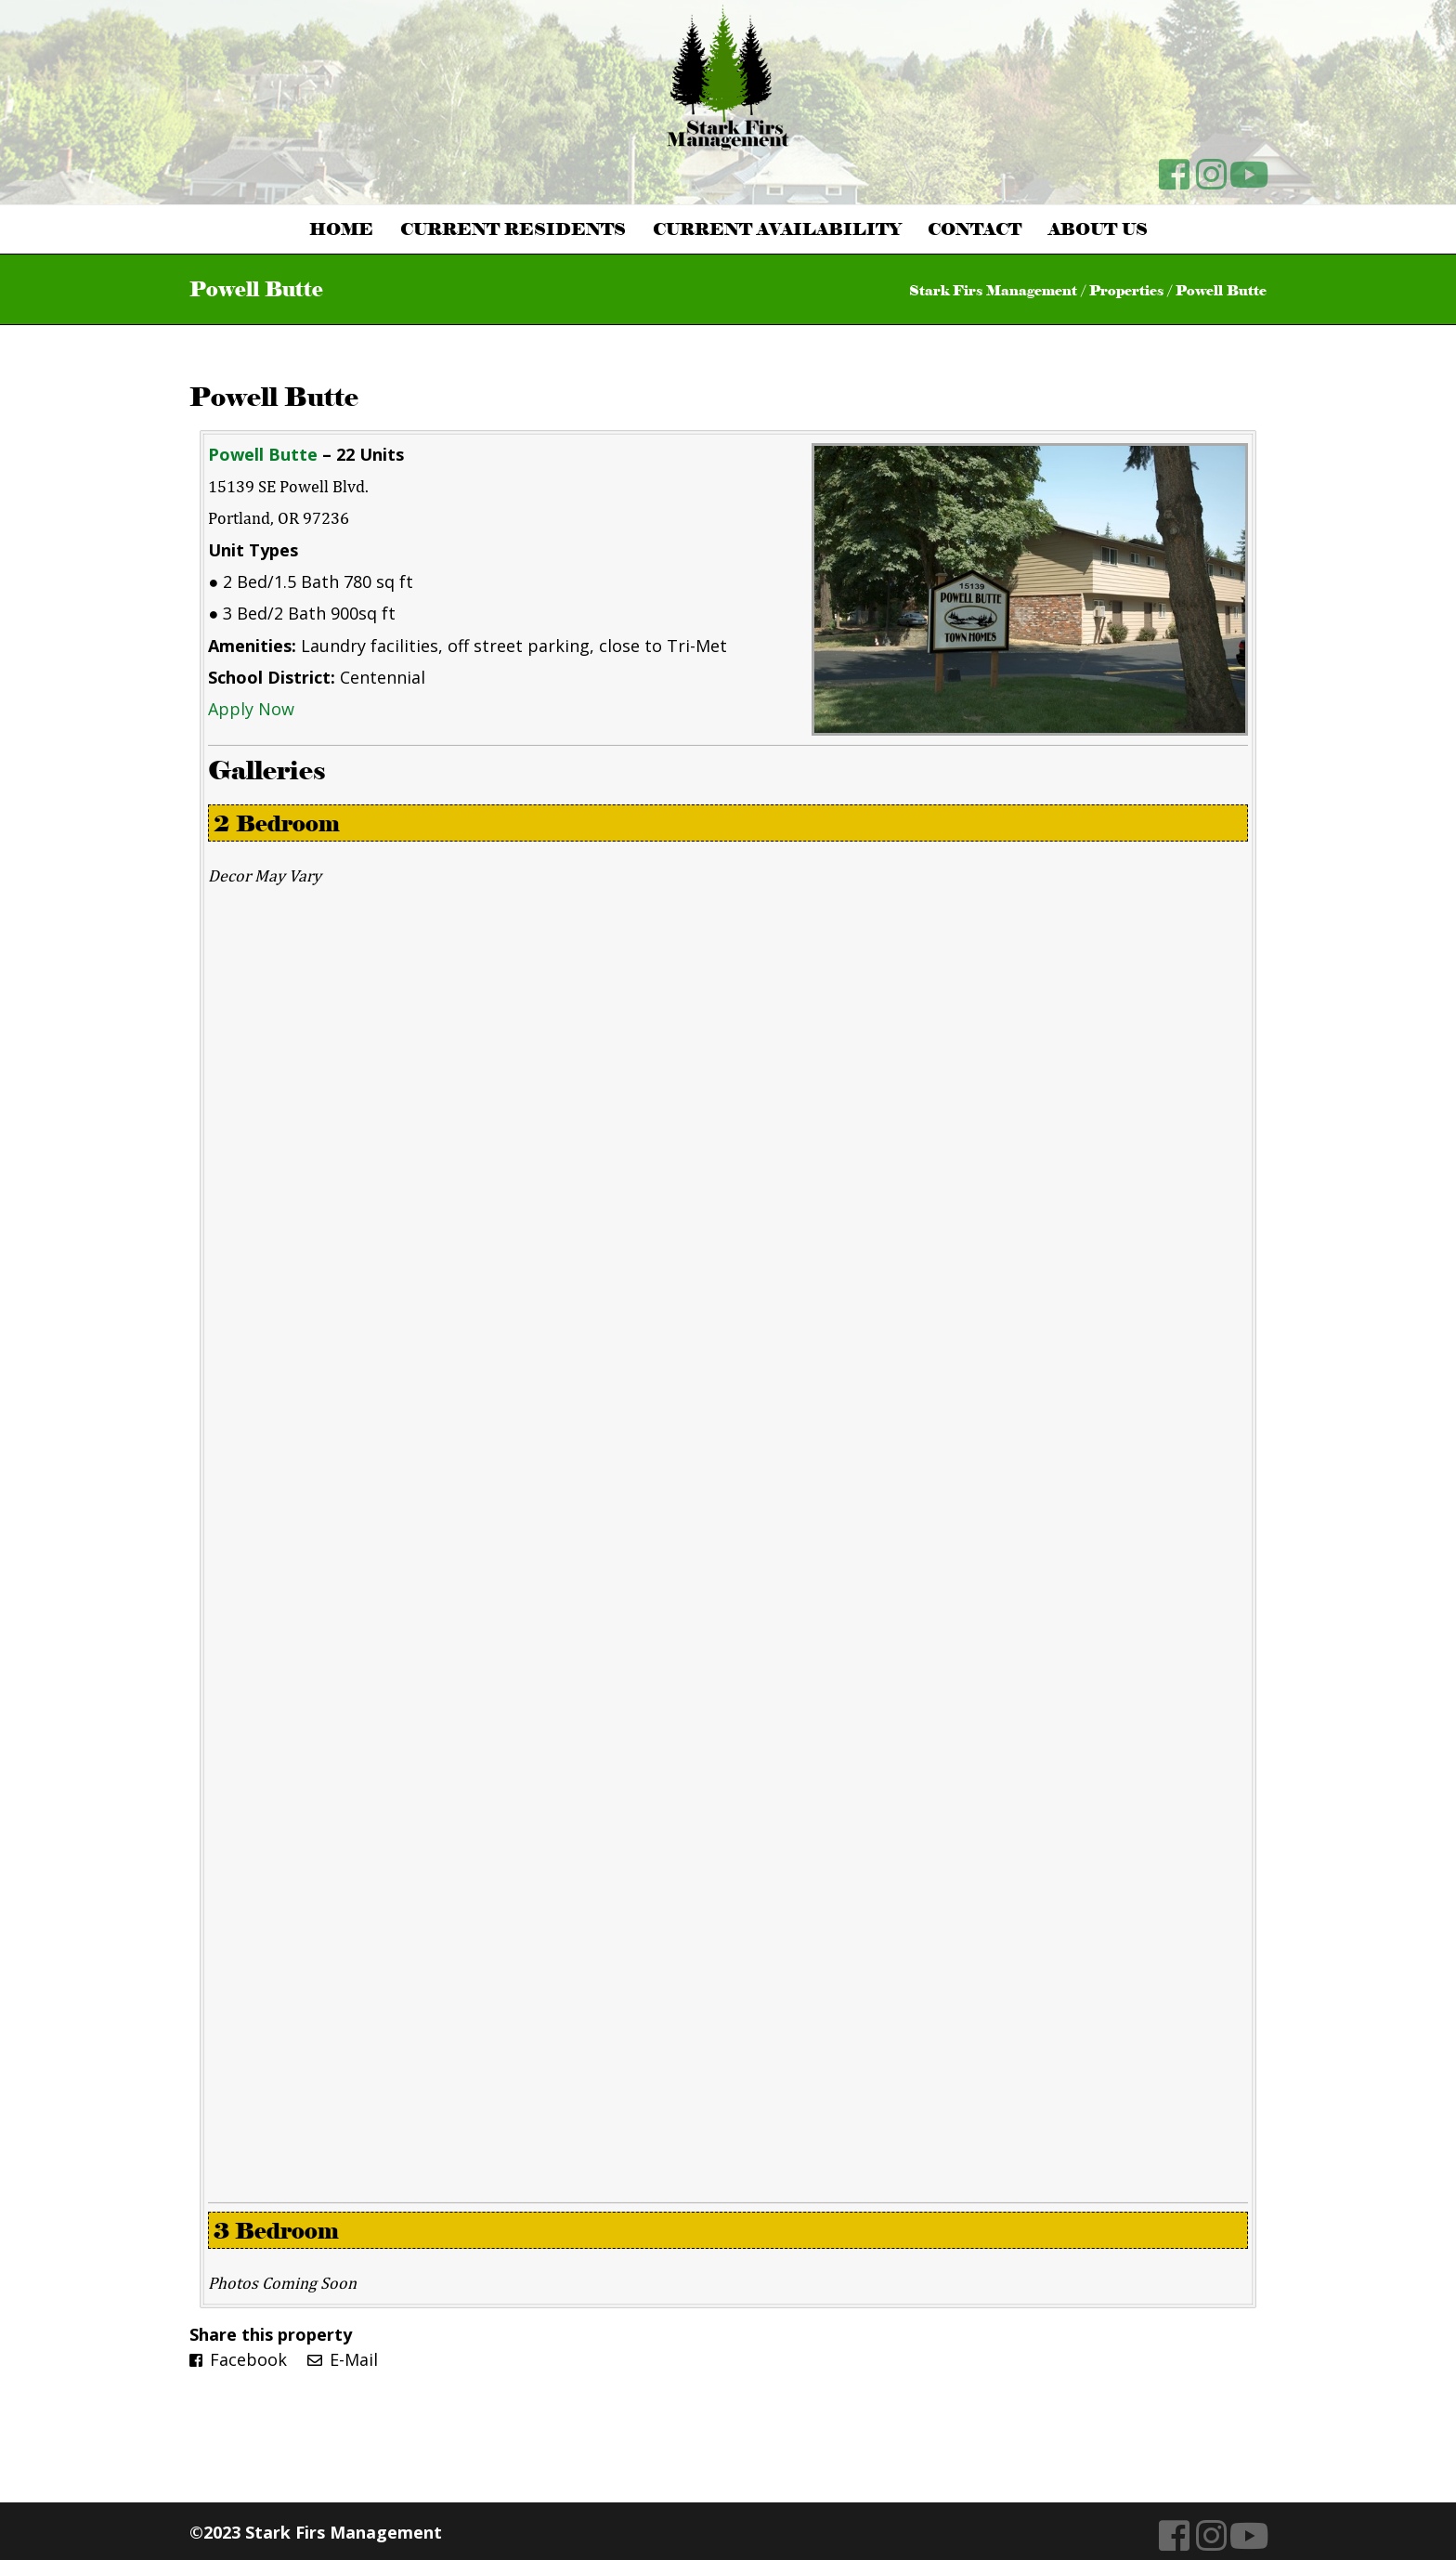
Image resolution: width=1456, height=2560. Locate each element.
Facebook (238, 2359)
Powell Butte (273, 396)
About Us (1098, 229)
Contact (974, 229)
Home (341, 229)
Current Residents (513, 229)
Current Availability (777, 229)
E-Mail (342, 2359)
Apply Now (251, 709)
